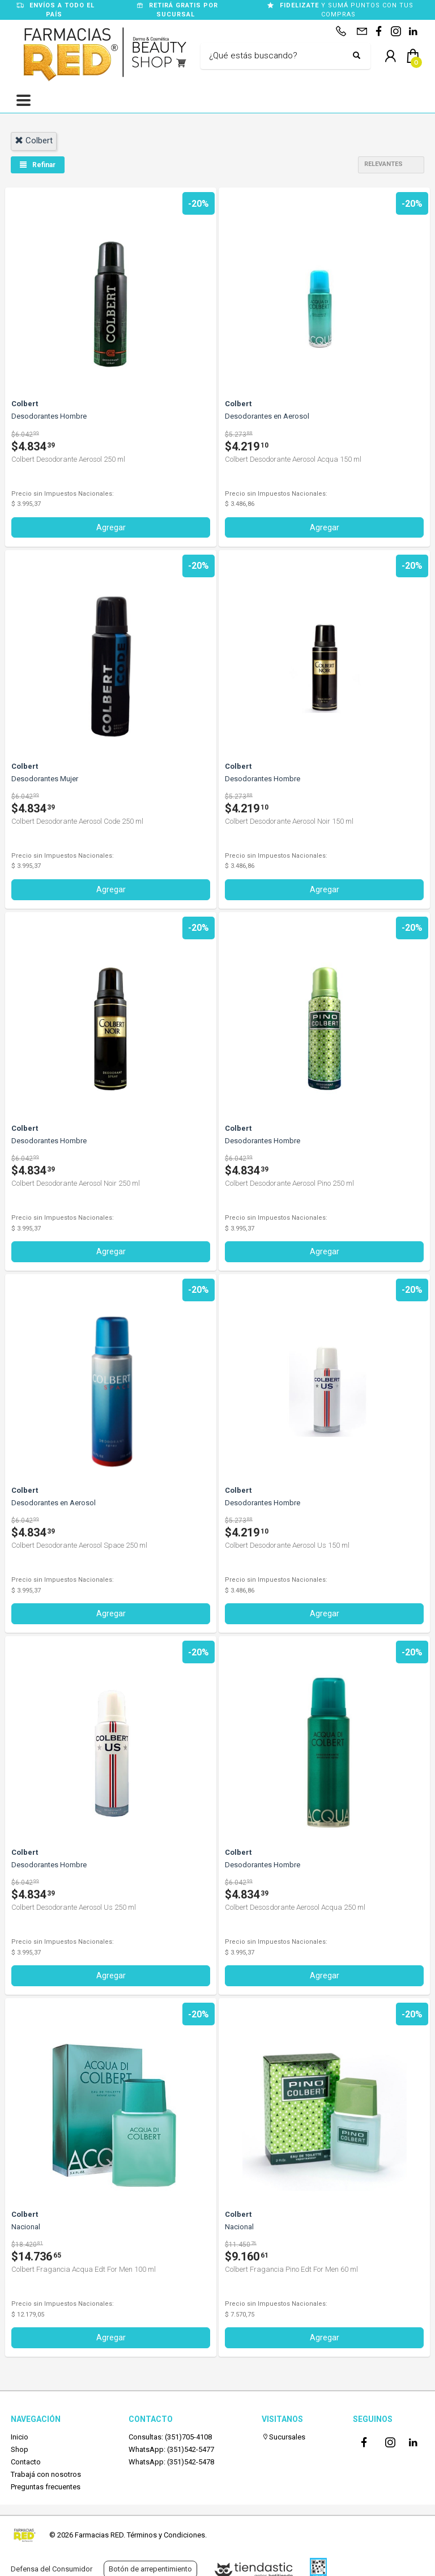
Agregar (111, 527)
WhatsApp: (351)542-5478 (171, 2462)
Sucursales (283, 2437)
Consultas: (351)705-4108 (170, 2437)
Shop (19, 2449)
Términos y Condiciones (166, 2535)
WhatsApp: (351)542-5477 (171, 2449)
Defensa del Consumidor (51, 2569)
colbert (34, 140)
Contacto (26, 2462)
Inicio (19, 2437)
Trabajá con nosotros (46, 2474)
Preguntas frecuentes (45, 2487)
